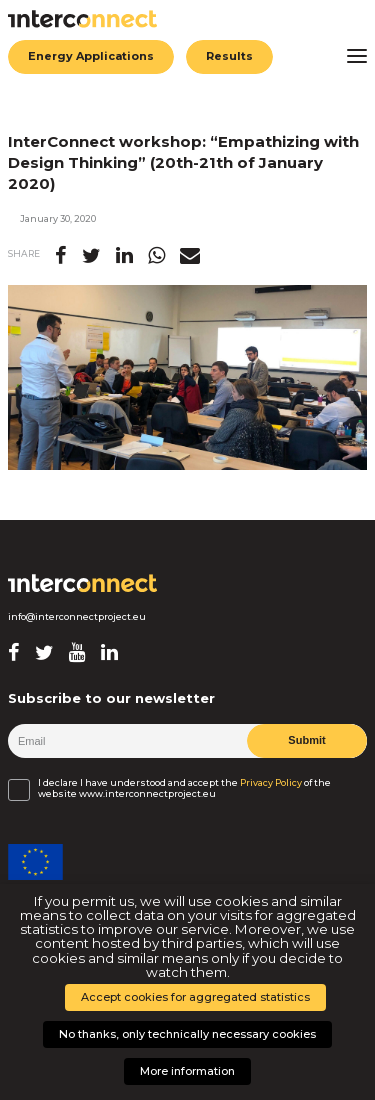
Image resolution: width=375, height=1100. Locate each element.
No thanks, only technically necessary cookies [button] (187, 1034)
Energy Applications (91, 56)
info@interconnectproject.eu (77, 617)
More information (187, 1071)
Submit (306, 740)
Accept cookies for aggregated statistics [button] (195, 997)
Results (229, 56)
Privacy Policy (271, 783)
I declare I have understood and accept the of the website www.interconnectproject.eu (184, 788)
